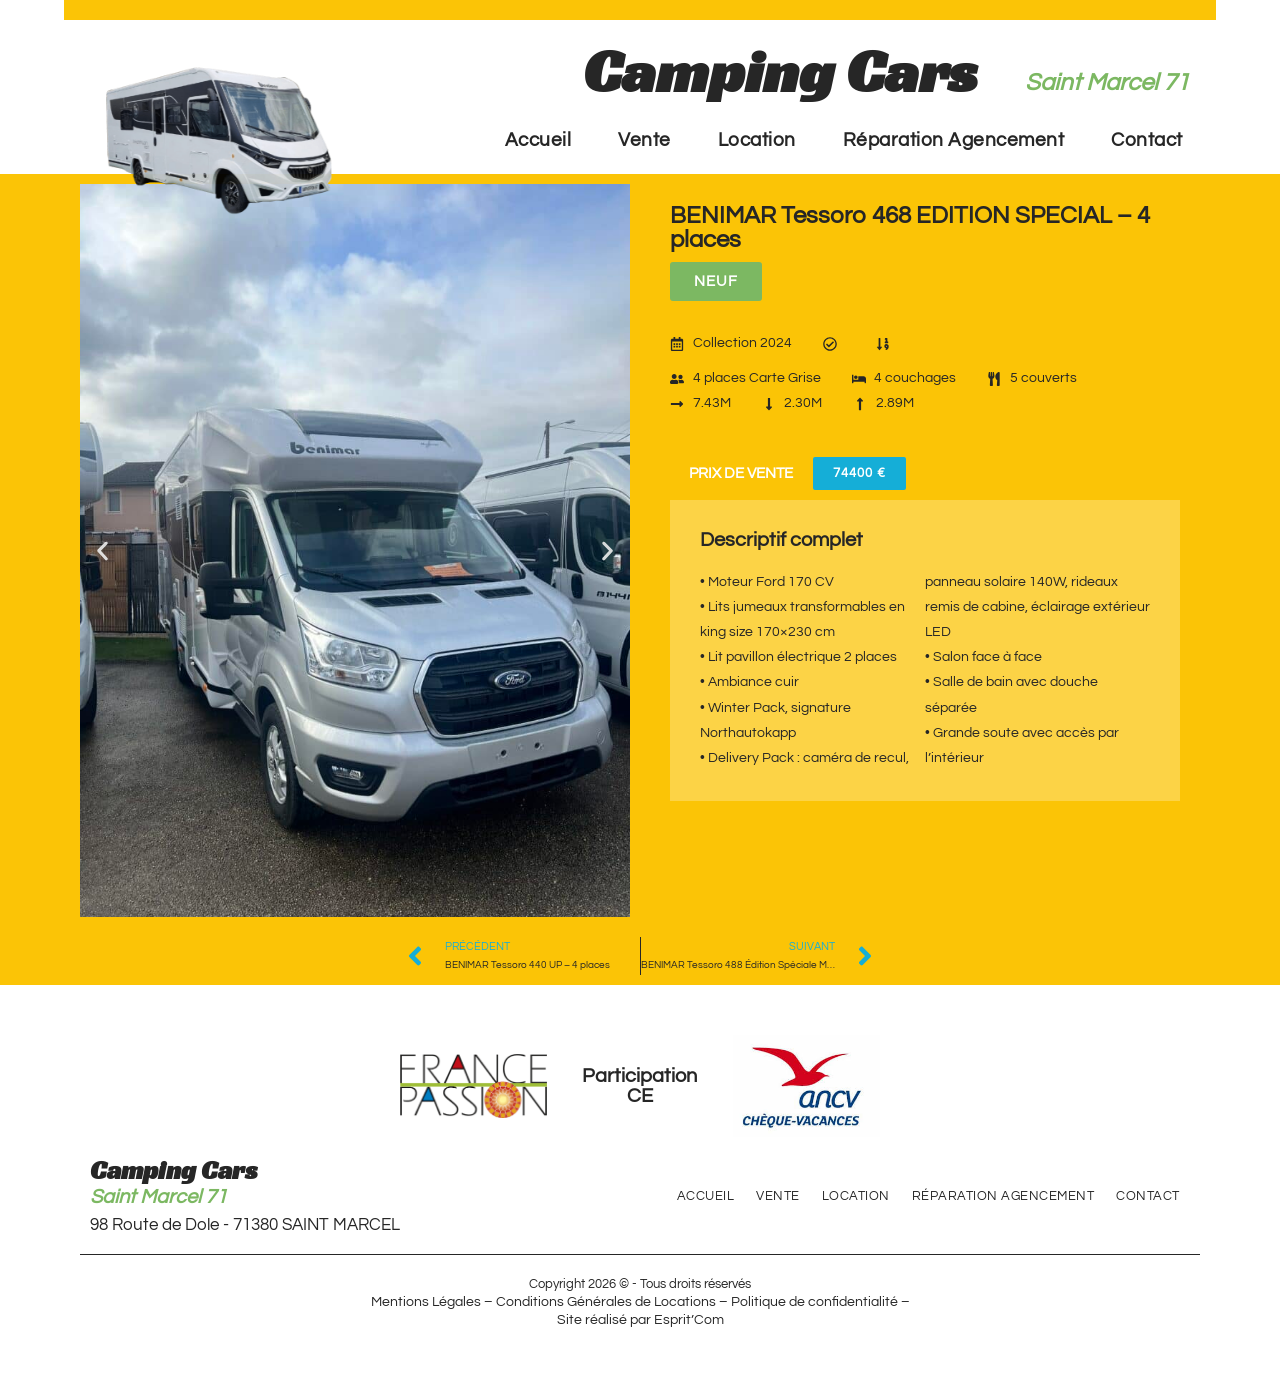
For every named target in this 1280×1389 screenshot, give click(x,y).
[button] (102, 550)
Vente (644, 140)
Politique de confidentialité (814, 1302)
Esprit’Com (689, 1320)
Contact (1147, 140)
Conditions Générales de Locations (606, 1302)
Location (757, 140)
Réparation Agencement (954, 140)
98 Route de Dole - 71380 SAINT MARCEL (245, 1225)
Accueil (538, 140)
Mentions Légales (426, 1302)
